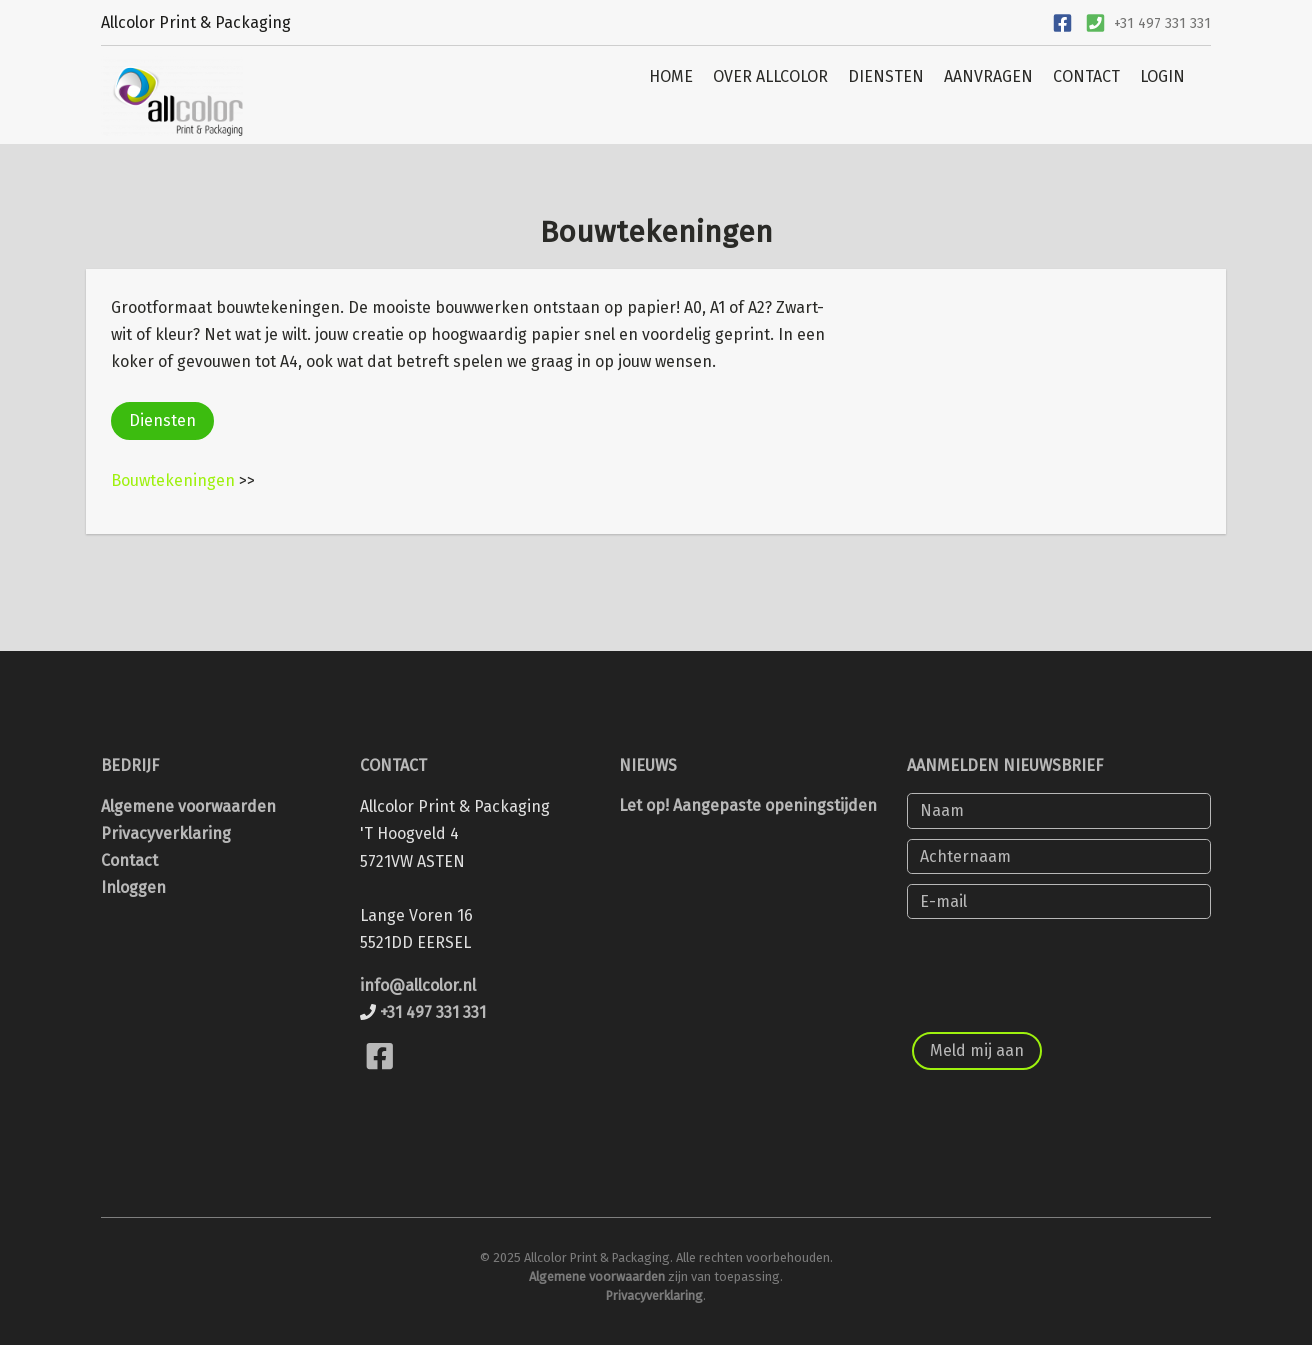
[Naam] (1059, 810)
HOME (671, 76)
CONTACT (1086, 76)
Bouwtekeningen (173, 480)
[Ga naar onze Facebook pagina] (1062, 21)
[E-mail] (1059, 901)
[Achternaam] (1059, 856)
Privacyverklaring (166, 833)
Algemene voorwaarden (188, 806)
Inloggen (133, 887)
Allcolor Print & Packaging (196, 22)
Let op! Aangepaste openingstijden (748, 805)
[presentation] (1059, 968)
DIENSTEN (886, 76)
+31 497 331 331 (1162, 23)
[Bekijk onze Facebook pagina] (379, 1080)
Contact (129, 860)
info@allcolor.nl (418, 985)
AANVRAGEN (988, 76)
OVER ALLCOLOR (770, 76)
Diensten (162, 420)
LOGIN (1162, 76)
